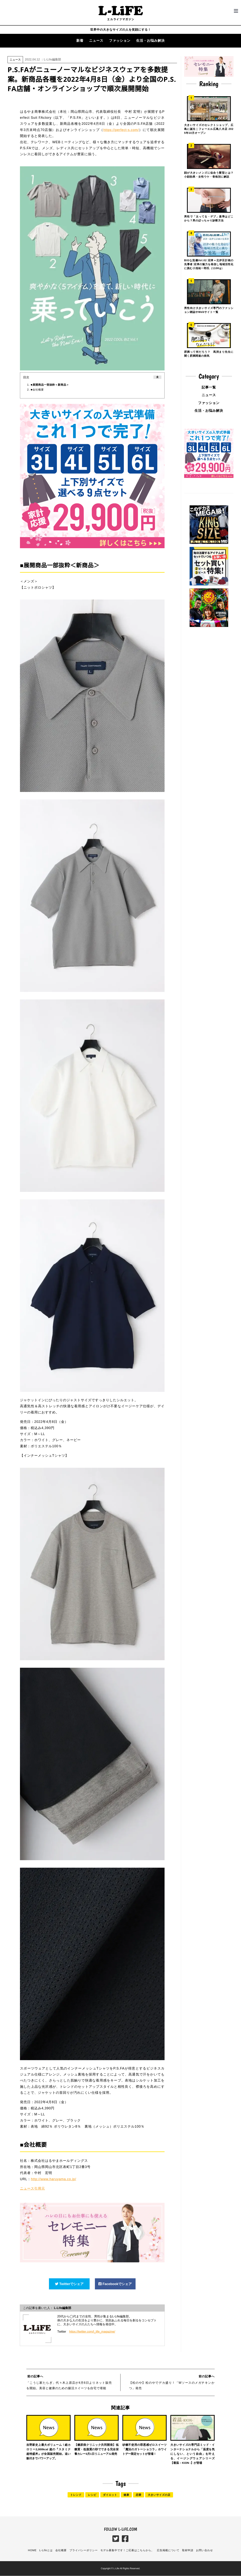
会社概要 (61, 2550)
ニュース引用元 (32, 2188)
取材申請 (187, 2550)
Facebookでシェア (115, 2284)
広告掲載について (168, 2550)
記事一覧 (209, 387)
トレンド (76, 2495)
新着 (79, 40)
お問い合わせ (204, 2550)
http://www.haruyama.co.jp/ (53, 2179)
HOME (32, 2550)
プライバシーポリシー (83, 2550)
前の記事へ (34, 2376)
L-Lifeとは (46, 2550)
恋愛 (138, 2495)
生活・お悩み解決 (150, 40)
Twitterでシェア (69, 2284)
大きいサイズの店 (159, 2495)
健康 (126, 2495)
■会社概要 (37, 389)
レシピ (92, 2495)
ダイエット (110, 2495)
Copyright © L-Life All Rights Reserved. (120, 2568)
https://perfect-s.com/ (121, 130)
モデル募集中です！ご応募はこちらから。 (127, 2550)
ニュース (96, 40)
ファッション (119, 40)
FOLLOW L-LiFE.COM (120, 2529)
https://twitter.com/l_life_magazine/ (92, 2331)
